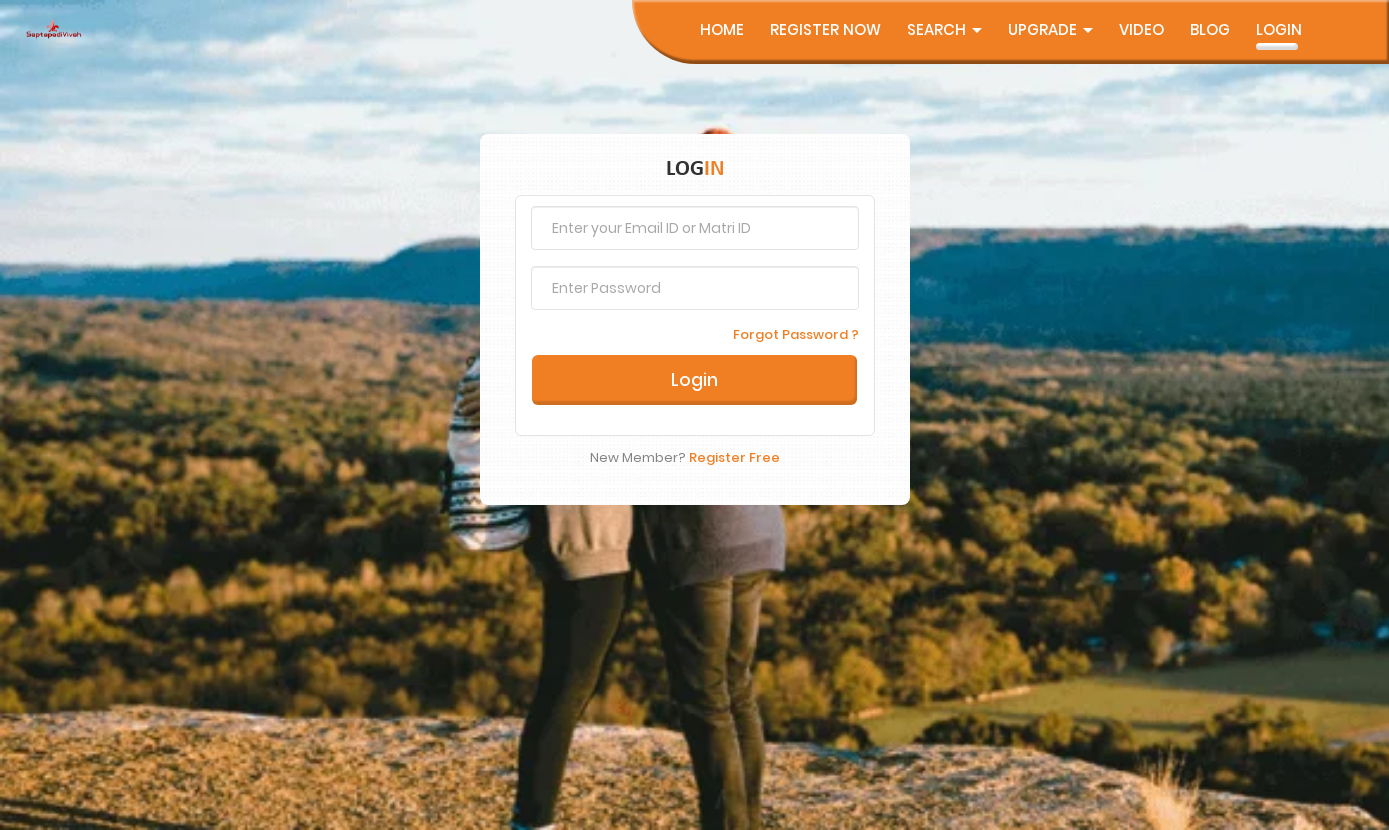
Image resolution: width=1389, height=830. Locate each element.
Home (722, 29)
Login (1279, 29)
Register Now (825, 29)
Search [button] (944, 29)
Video (1141, 29)
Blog (1210, 29)
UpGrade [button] (1050, 29)
